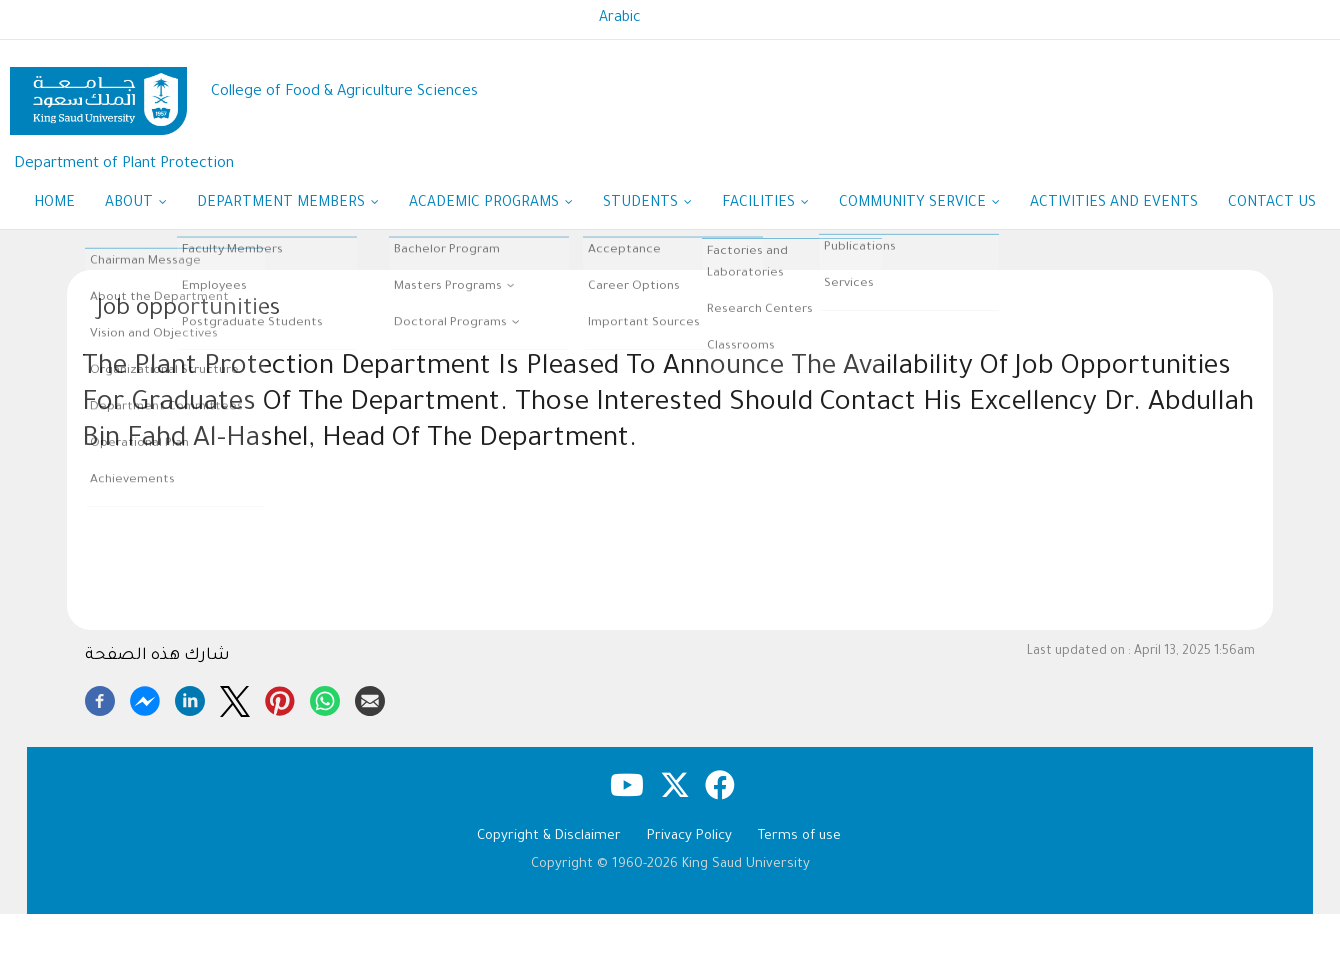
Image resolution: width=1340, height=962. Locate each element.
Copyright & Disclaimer (549, 836)
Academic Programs (491, 205)
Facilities (765, 205)
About (136, 205)
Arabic (620, 19)
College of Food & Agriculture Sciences (344, 92)
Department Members (288, 205)
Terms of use (799, 836)
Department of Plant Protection (124, 164)
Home (54, 204)
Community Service (919, 205)
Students (647, 205)
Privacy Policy (689, 836)
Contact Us (1272, 204)
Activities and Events (1114, 204)
